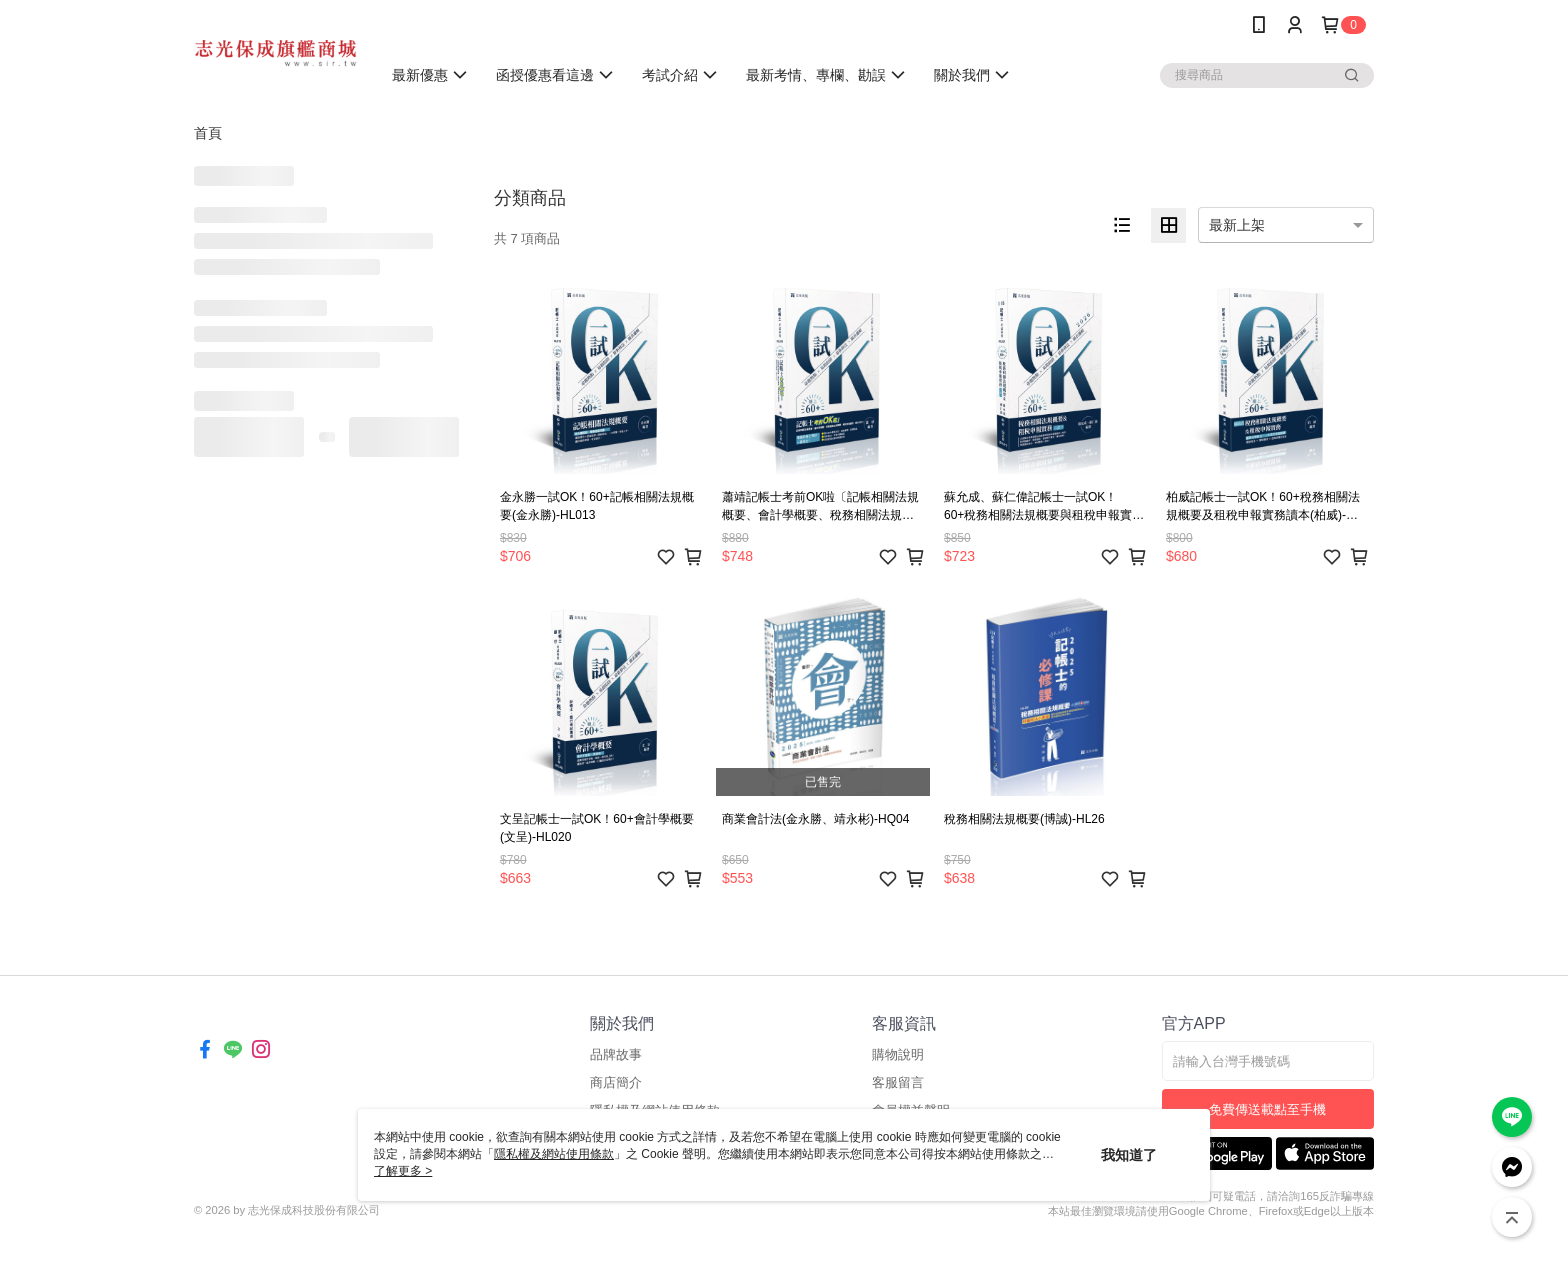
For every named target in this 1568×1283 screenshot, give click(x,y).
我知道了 (1129, 1155)
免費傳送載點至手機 (1267, 1109)
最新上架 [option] (1237, 225)
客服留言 (898, 1082)
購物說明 (898, 1054)
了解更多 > (403, 1171)
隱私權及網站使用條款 (554, 1154)
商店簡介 (616, 1082)
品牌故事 (616, 1054)
